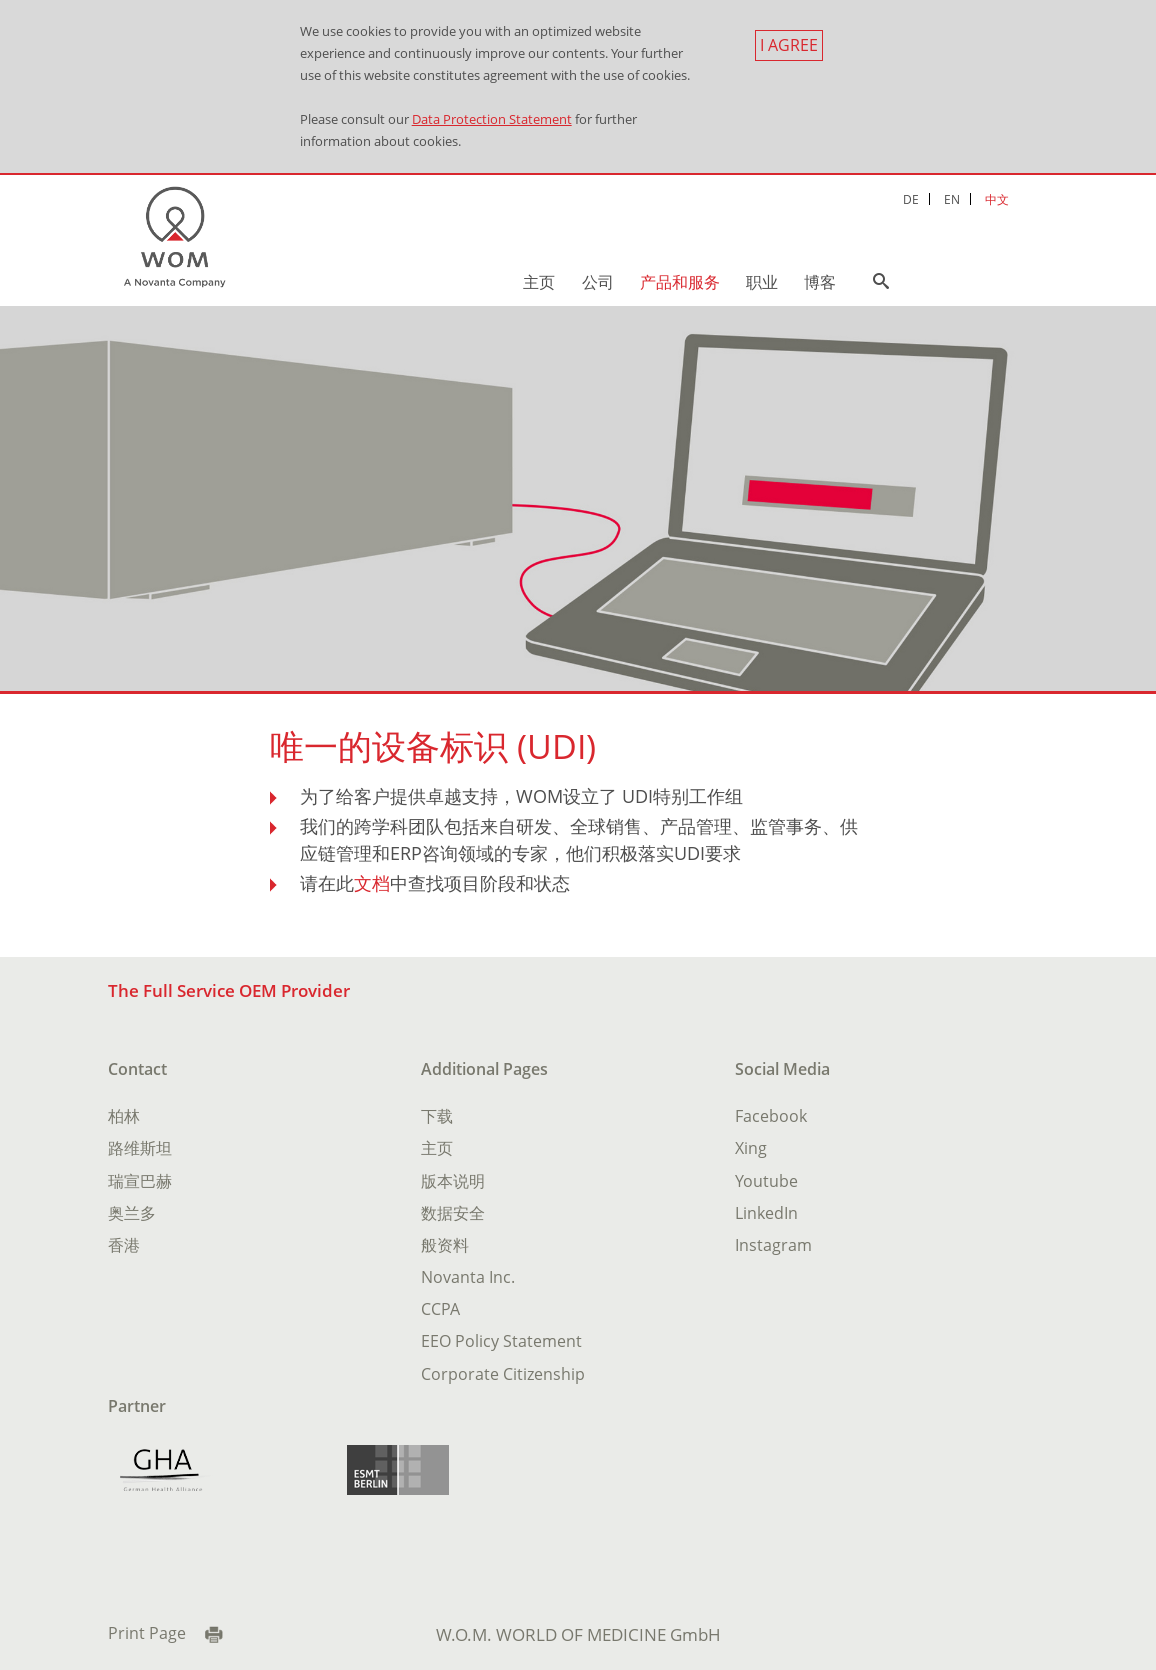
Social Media (782, 1069)
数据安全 (453, 1213)
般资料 (445, 1245)
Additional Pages (484, 1069)
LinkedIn (766, 1213)
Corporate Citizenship (503, 1374)
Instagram (773, 1245)
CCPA (440, 1309)
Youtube (766, 1181)
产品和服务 (680, 282)
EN (952, 199)
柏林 (124, 1116)
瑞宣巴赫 (140, 1181)
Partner (137, 1406)
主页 (539, 282)
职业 (762, 282)
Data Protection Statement (492, 119)
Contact (137, 1069)
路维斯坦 (140, 1148)
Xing (751, 1148)
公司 (598, 282)
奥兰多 (132, 1213)
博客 (820, 282)
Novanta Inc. (468, 1277)
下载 (437, 1116)
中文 (997, 199)
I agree (789, 45)
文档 (372, 883)
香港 (124, 1245)
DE (911, 199)
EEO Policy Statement (501, 1341)
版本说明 (453, 1181)
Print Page (147, 1633)
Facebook (771, 1116)
